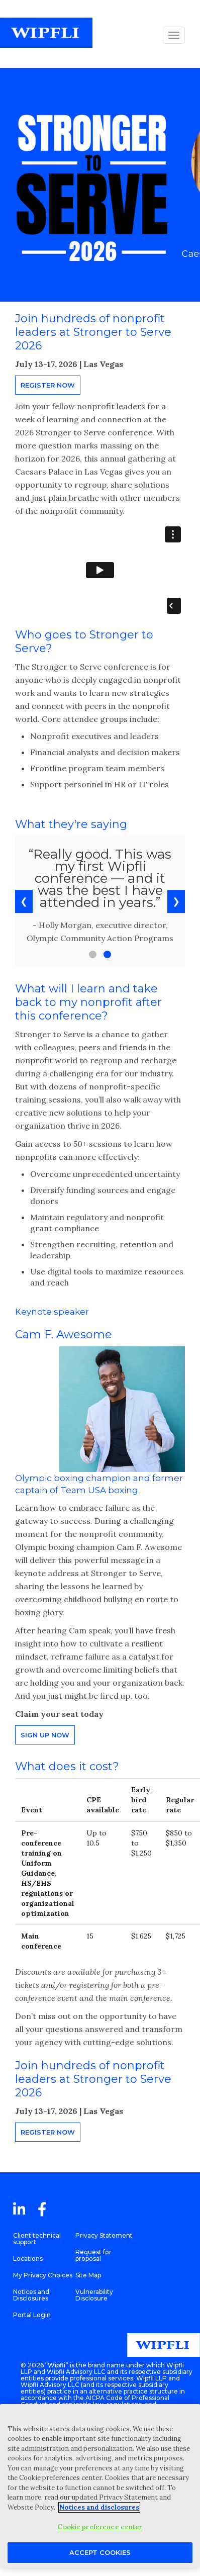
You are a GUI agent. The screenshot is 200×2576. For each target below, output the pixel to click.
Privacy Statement (104, 2235)
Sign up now (45, 1735)
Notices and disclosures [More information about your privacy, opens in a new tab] (99, 2507)
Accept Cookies (100, 2552)
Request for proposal (93, 2255)
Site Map (88, 2275)
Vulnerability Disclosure (94, 2295)
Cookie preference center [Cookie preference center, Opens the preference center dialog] (99, 2527)
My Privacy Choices (42, 2275)
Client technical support (37, 2239)
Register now (48, 385)
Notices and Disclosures (31, 2295)
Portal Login (32, 2315)
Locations (28, 2258)
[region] (100, 2486)
